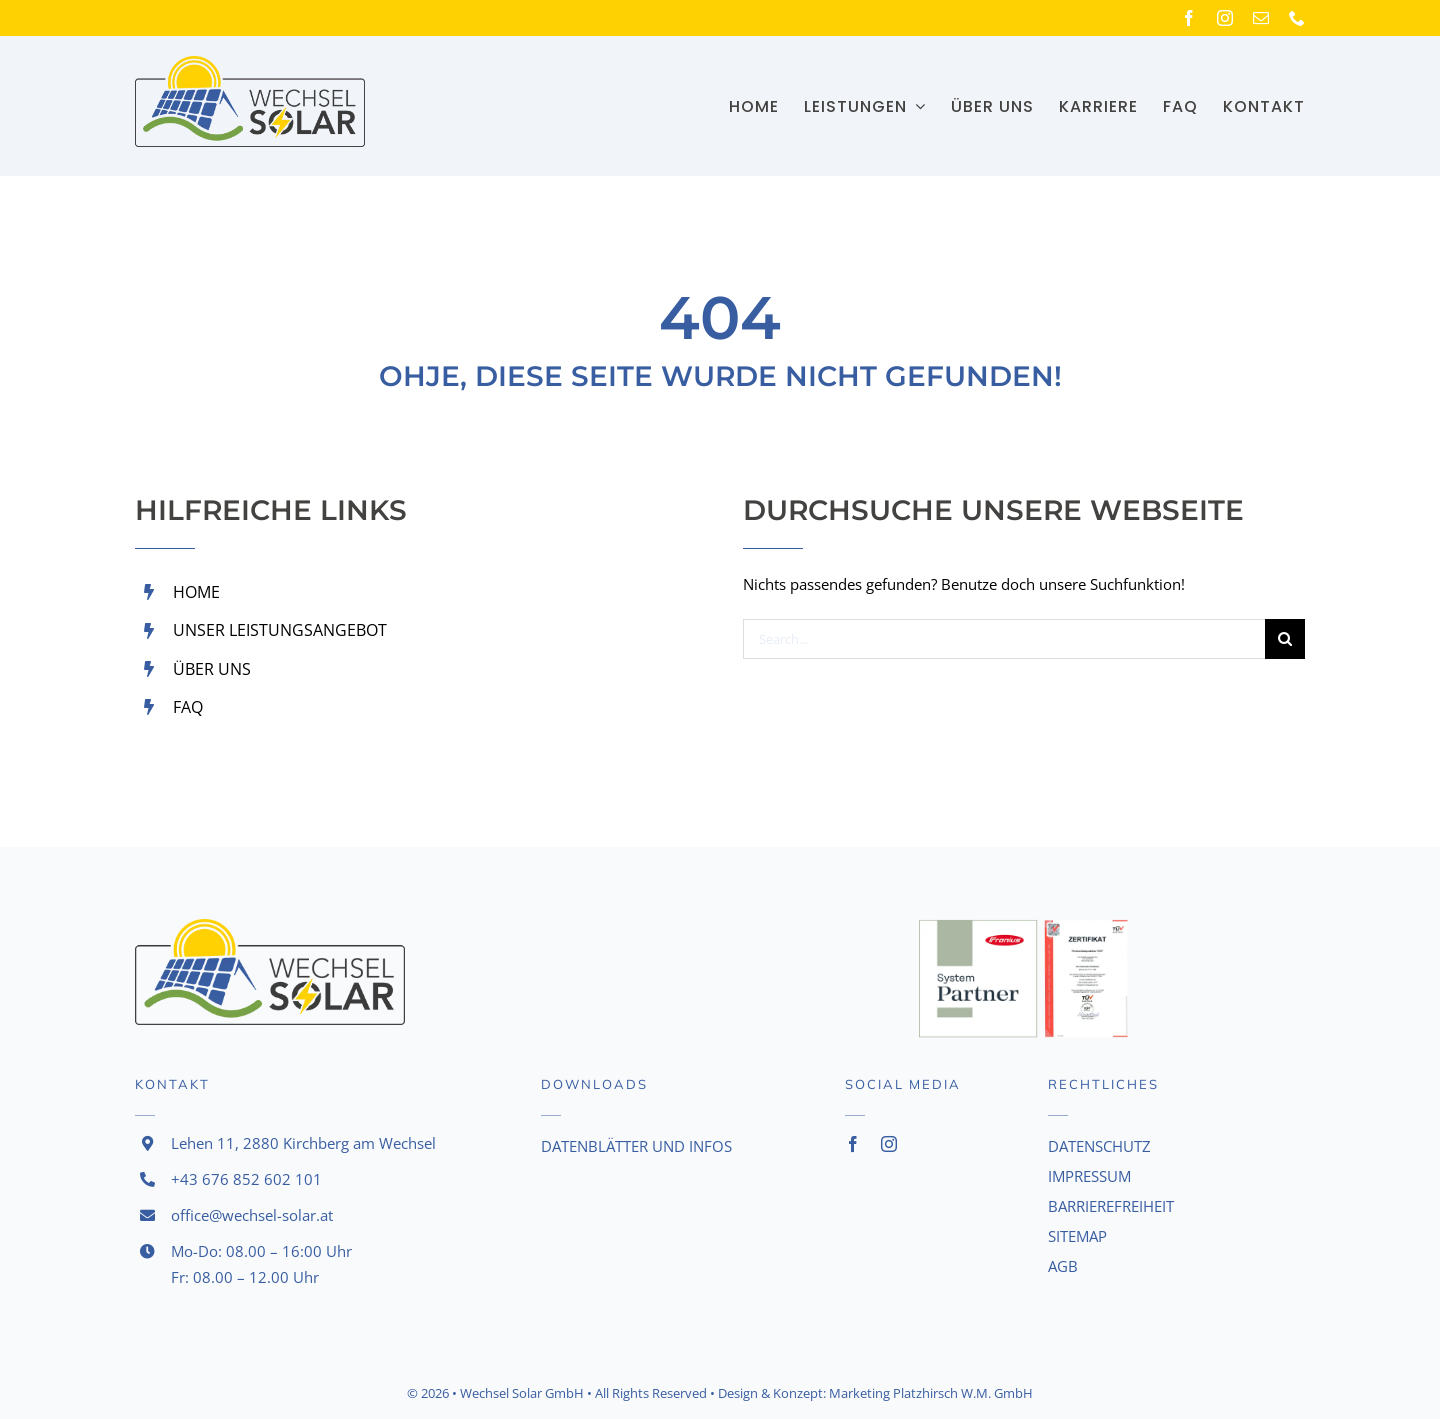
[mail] (1261, 18)
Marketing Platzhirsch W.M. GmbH (931, 1393)
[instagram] (1225, 18)
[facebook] (1189, 18)
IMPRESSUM (1089, 1176)
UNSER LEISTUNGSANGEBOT (280, 630)
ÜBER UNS (212, 669)
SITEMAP (1077, 1236)
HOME (196, 592)
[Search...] (1004, 639)
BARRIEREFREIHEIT (1111, 1206)
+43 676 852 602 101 (246, 1179)
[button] (44, 1375)
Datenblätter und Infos (636, 1146)
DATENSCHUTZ (1099, 1146)
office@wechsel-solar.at (252, 1215)
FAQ (188, 707)
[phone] (1297, 18)
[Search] (1285, 639)
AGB (1063, 1266)
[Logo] (250, 63)
